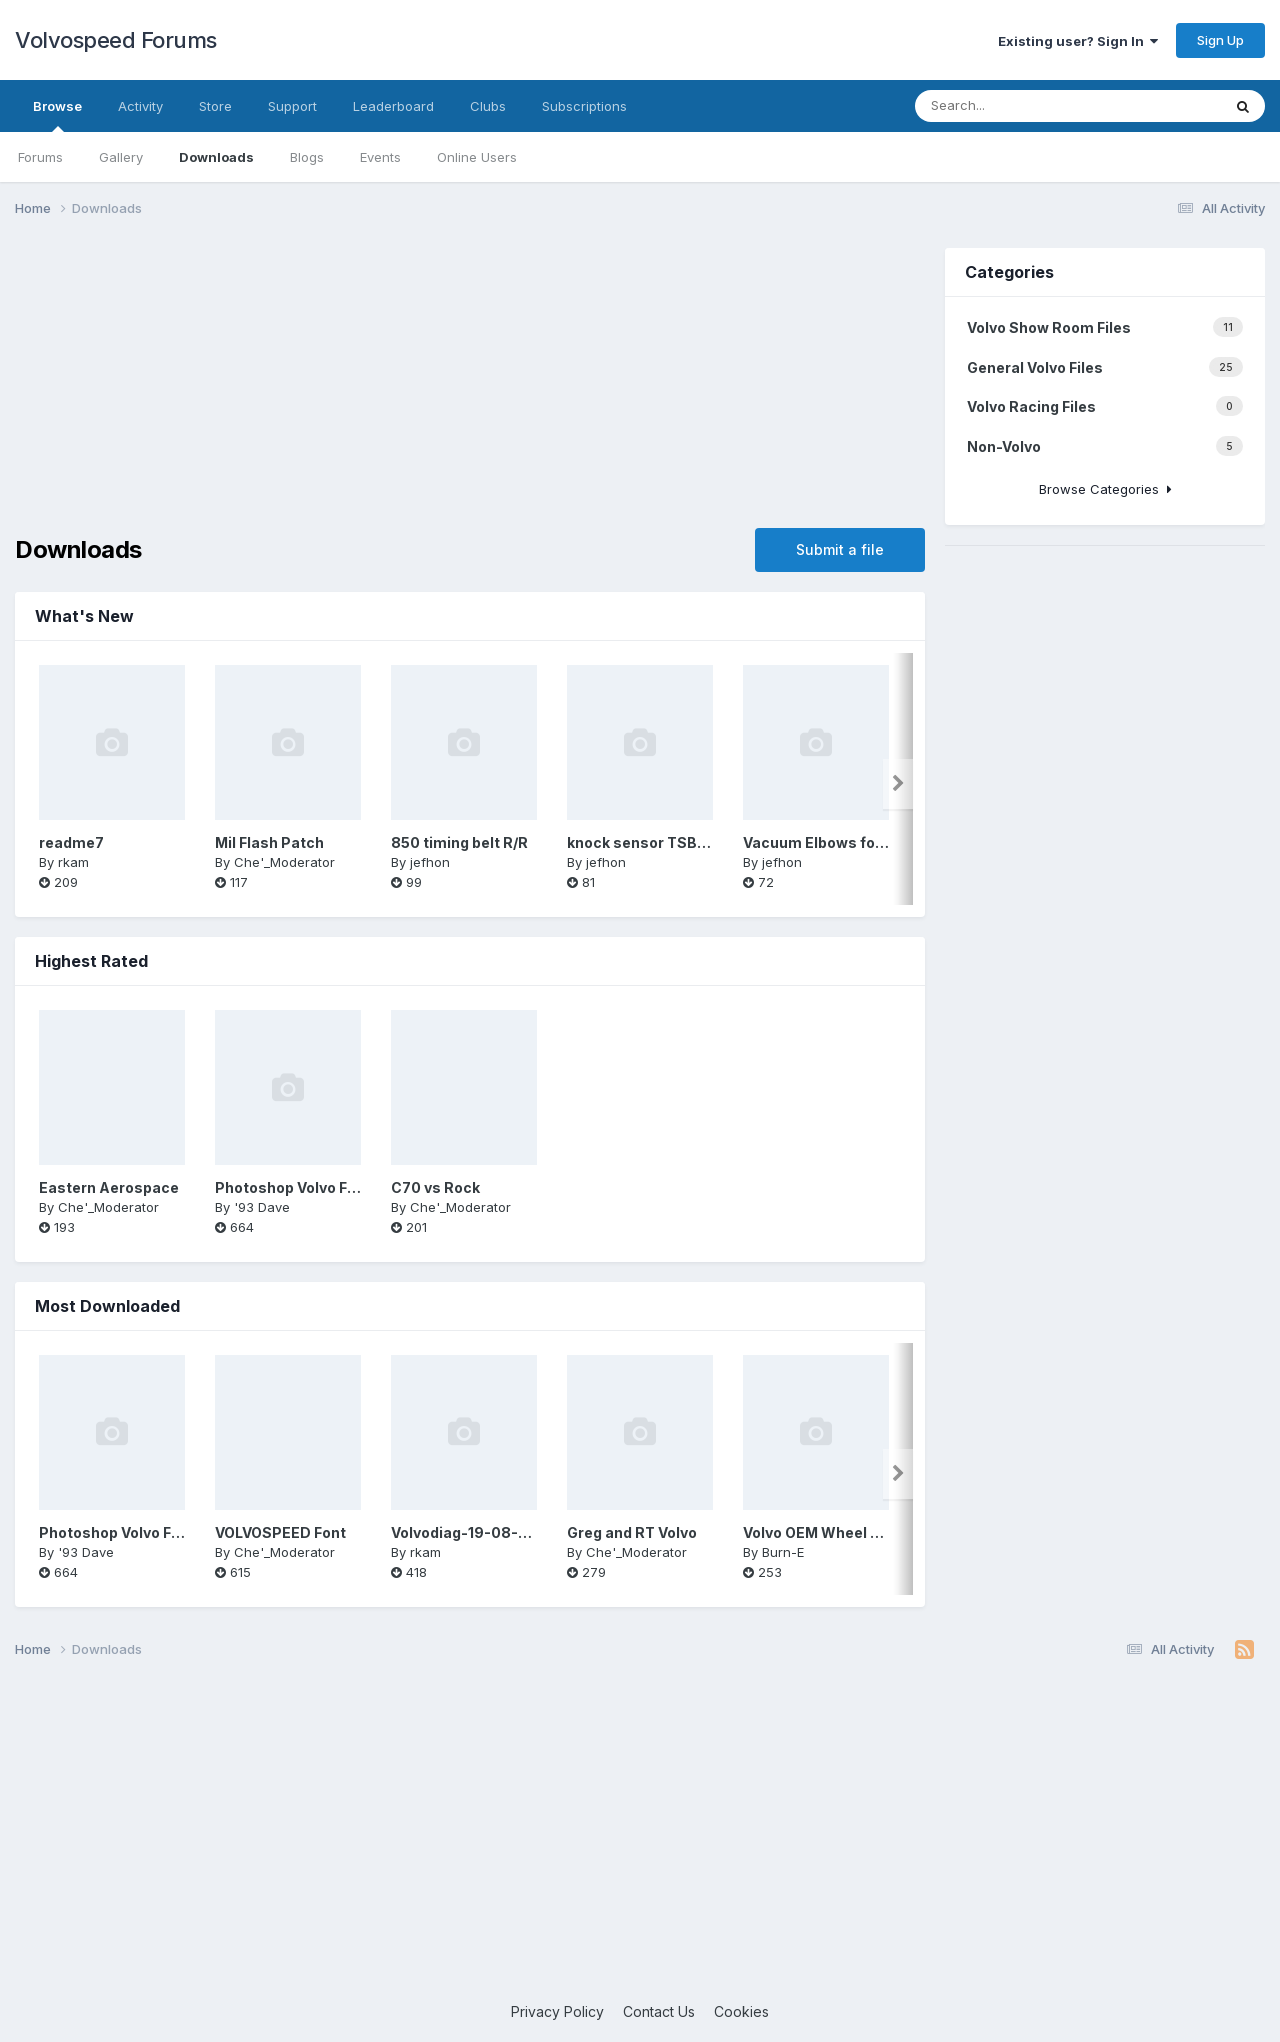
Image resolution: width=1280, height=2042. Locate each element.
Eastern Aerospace (109, 1187)
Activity (140, 106)
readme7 (71, 842)
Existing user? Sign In (1078, 41)
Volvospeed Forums (116, 40)
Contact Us (659, 2011)
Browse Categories (1105, 489)
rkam (73, 862)
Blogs (307, 157)
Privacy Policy (557, 2011)
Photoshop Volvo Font (293, 1187)
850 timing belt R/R (459, 842)
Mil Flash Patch (269, 842)
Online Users (477, 157)
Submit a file (840, 549)
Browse (57, 115)
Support (292, 106)
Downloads (216, 157)
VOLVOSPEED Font (280, 1532)
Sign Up (1220, 40)
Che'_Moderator (284, 862)
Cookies (741, 2011)
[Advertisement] (470, 388)
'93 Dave (262, 1207)
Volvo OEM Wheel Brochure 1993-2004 (882, 1532)
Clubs (488, 106)
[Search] (1034, 106)
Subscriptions (584, 106)
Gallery (121, 157)
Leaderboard (393, 106)
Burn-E (783, 1552)
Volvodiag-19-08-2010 (472, 1532)
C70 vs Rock (435, 1187)
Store (215, 106)
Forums (40, 157)
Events (380, 157)
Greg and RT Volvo (632, 1532)
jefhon (430, 862)
